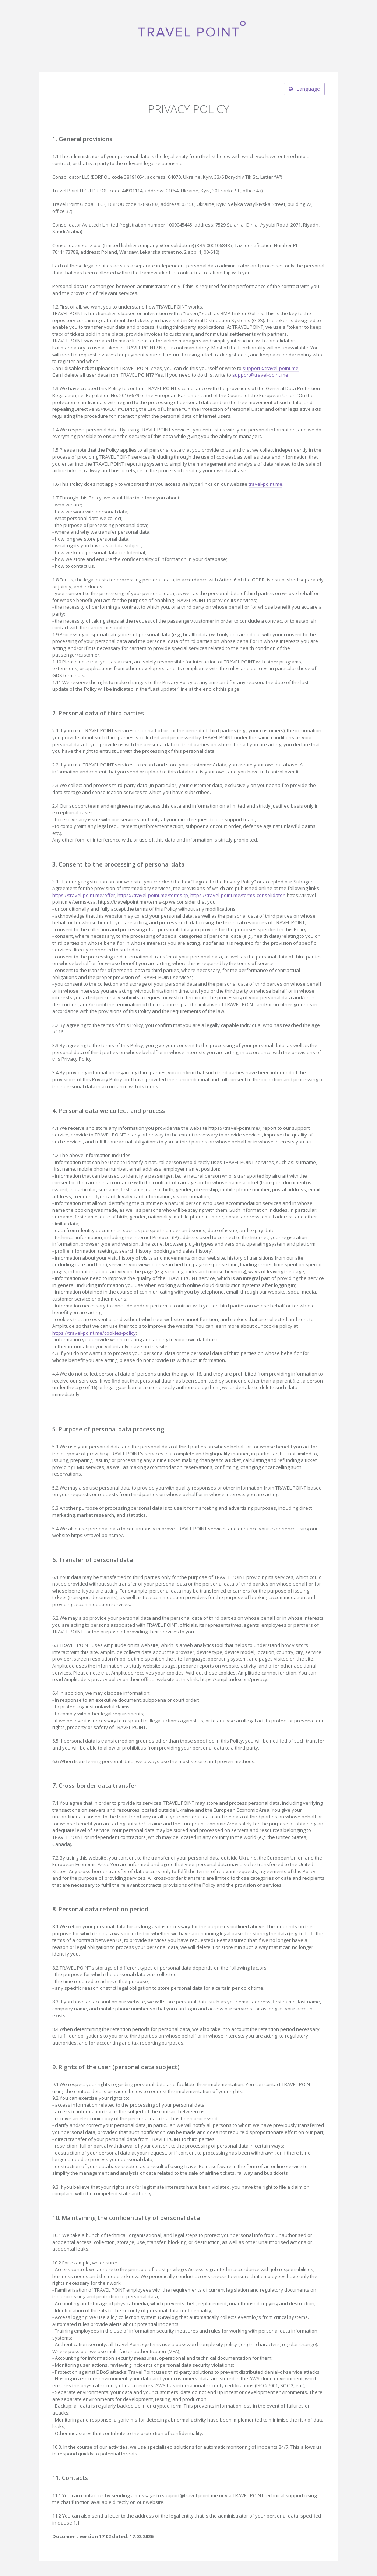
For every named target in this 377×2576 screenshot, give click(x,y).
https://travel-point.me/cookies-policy (94, 1333)
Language (304, 88)
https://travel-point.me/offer (83, 895)
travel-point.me (265, 484)
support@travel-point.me (271, 368)
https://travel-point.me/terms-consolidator (237, 895)
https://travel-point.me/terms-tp (152, 895)
